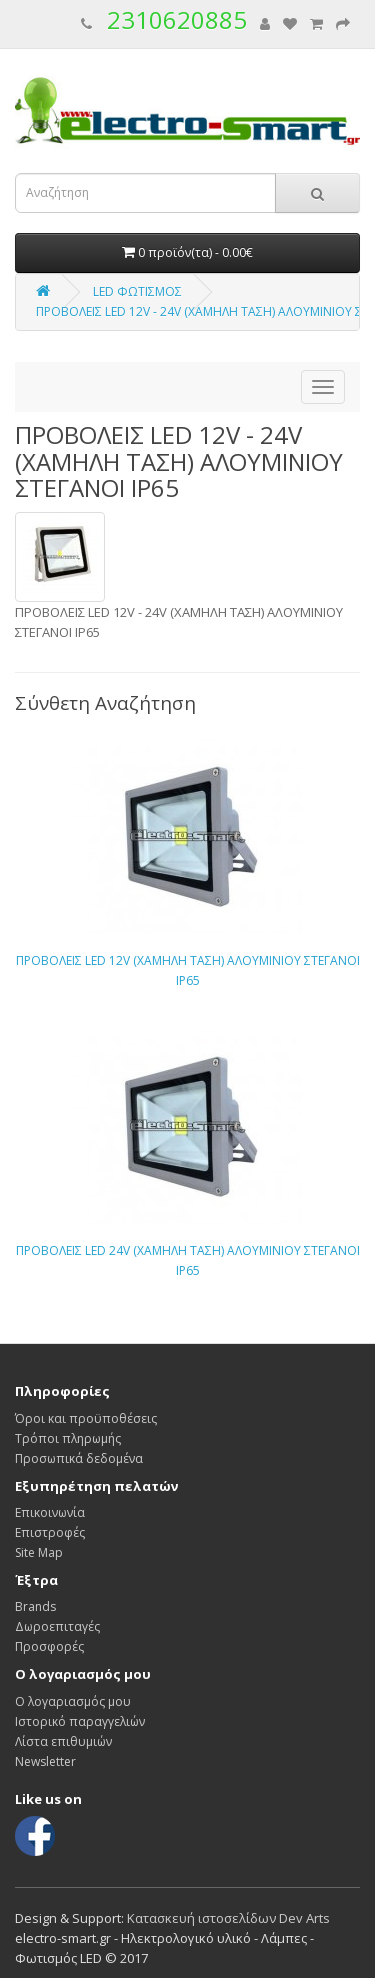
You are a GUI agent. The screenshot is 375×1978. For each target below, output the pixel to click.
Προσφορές (49, 1646)
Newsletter (45, 1761)
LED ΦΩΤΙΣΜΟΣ (137, 291)
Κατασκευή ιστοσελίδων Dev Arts (228, 1918)
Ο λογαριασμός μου (73, 1701)
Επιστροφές (50, 1532)
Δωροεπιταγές (57, 1626)
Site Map (39, 1552)
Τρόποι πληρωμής (68, 1438)
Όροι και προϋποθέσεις (86, 1418)
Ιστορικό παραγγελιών (80, 1721)
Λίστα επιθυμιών (63, 1741)
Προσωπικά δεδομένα (79, 1458)
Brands (35, 1606)
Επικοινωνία (50, 1512)
